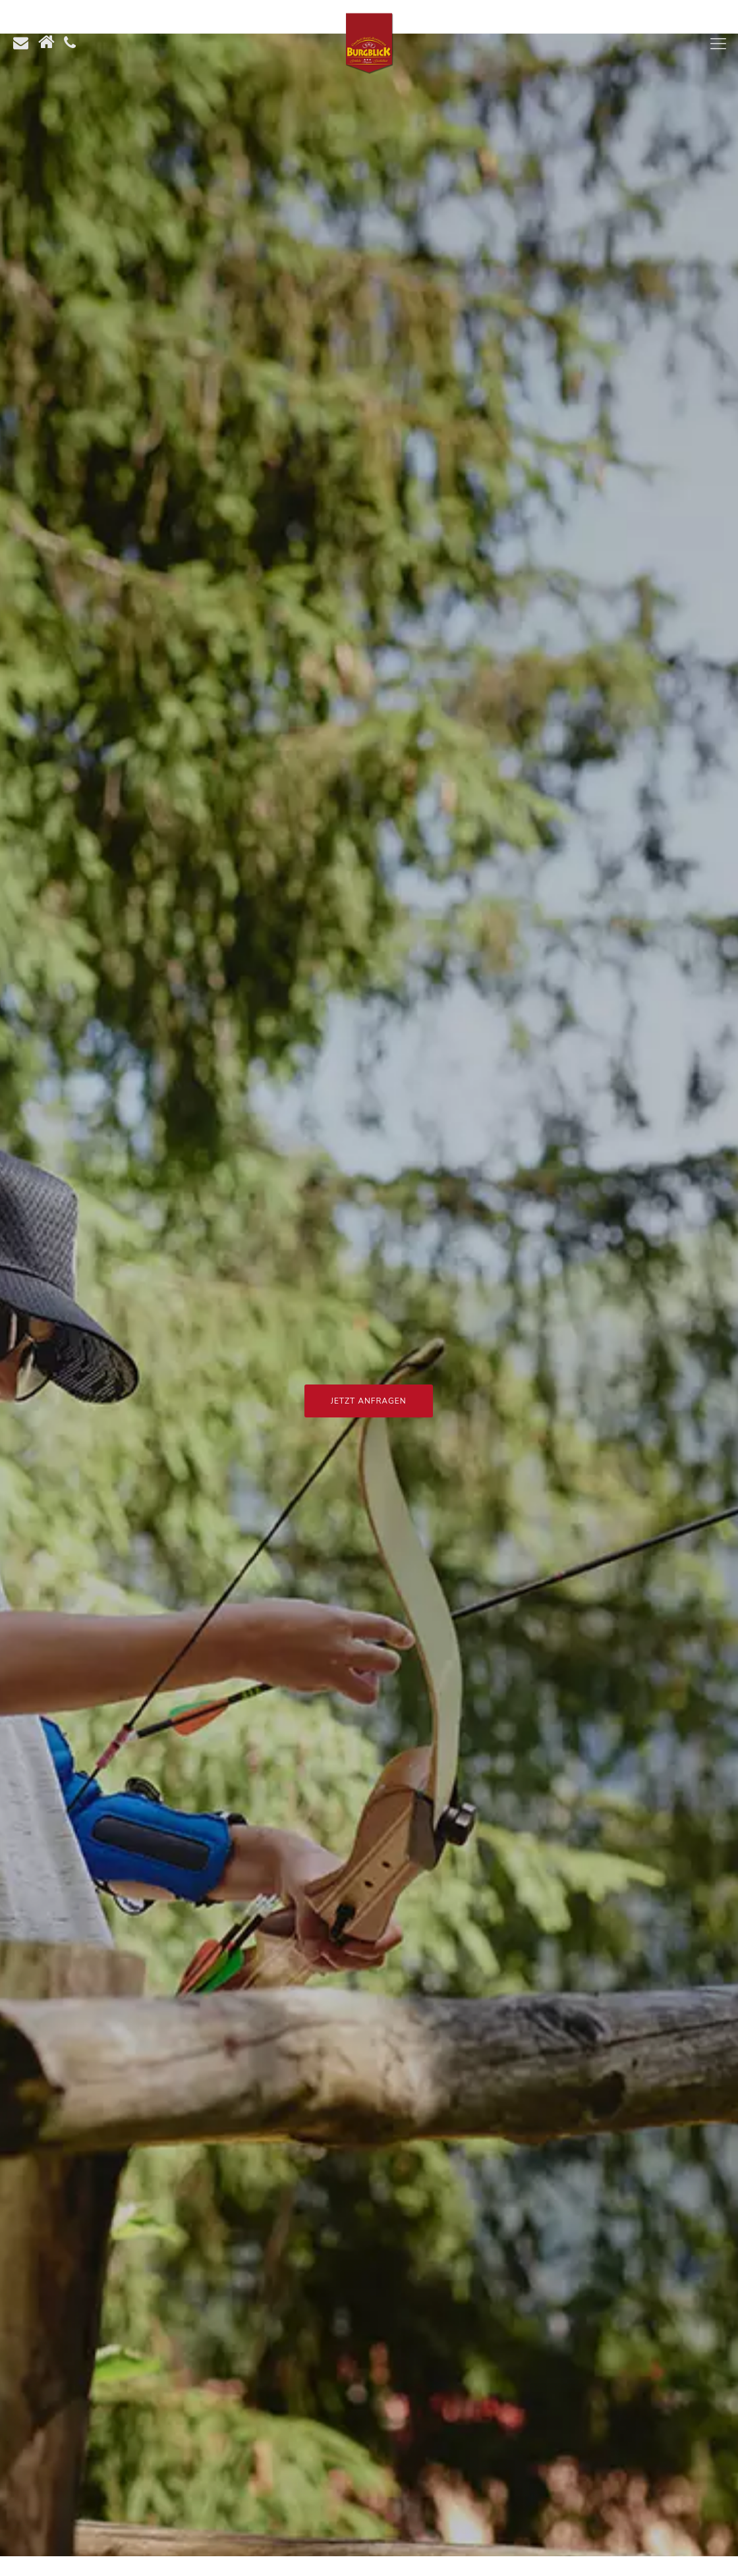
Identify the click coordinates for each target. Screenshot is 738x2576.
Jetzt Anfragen (369, 1401)
